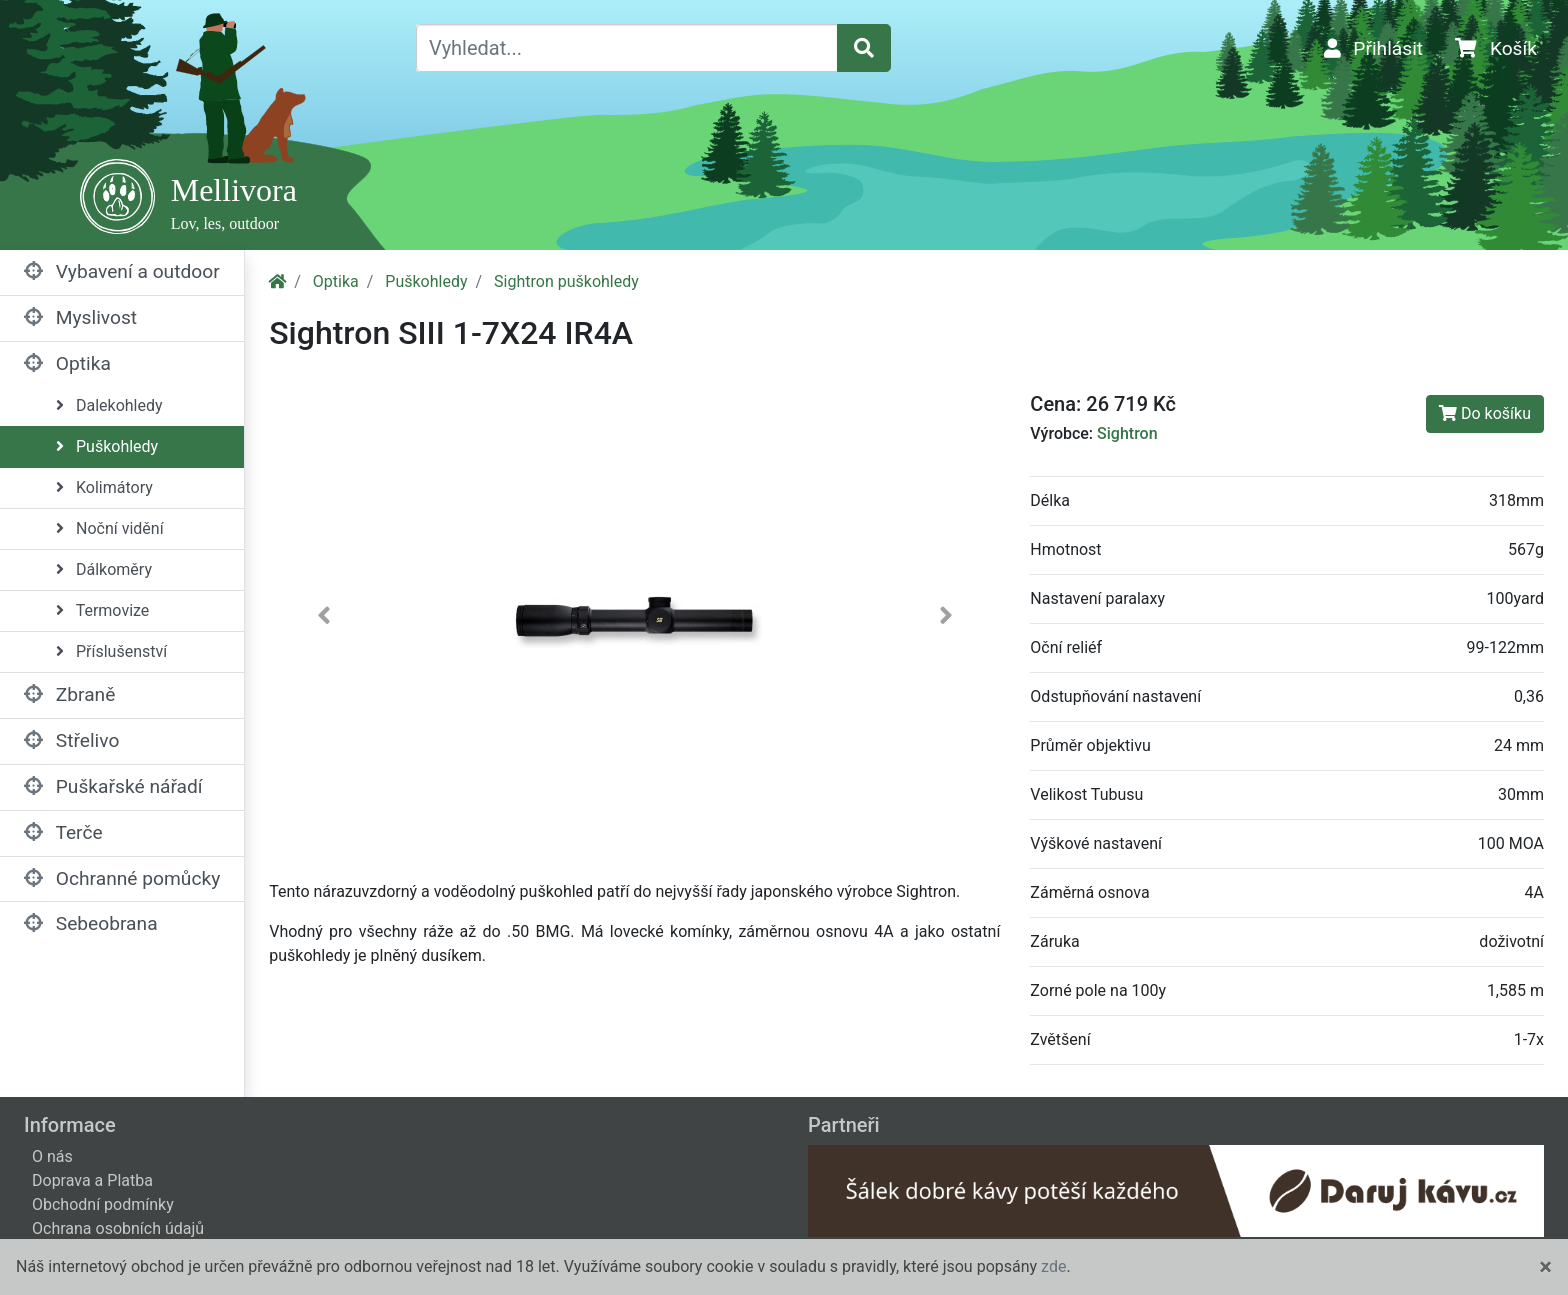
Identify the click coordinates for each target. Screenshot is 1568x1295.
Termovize (102, 610)
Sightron (1127, 433)
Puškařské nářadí (113, 786)
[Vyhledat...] (627, 48)
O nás (52, 1156)
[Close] (1545, 1267)
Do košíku (1485, 413)
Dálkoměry (104, 569)
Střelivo (71, 740)
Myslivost (80, 317)
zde (1053, 1266)
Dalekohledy (109, 405)
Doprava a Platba (92, 1180)
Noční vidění (110, 528)
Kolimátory (104, 487)
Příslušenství (111, 651)
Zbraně (69, 694)
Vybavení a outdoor (122, 271)
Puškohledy (107, 446)
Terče (63, 832)
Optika (67, 363)
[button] (324, 619)
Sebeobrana (91, 923)
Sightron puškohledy (566, 281)
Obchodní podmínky (103, 1204)
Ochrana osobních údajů (118, 1228)
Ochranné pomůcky (122, 878)
